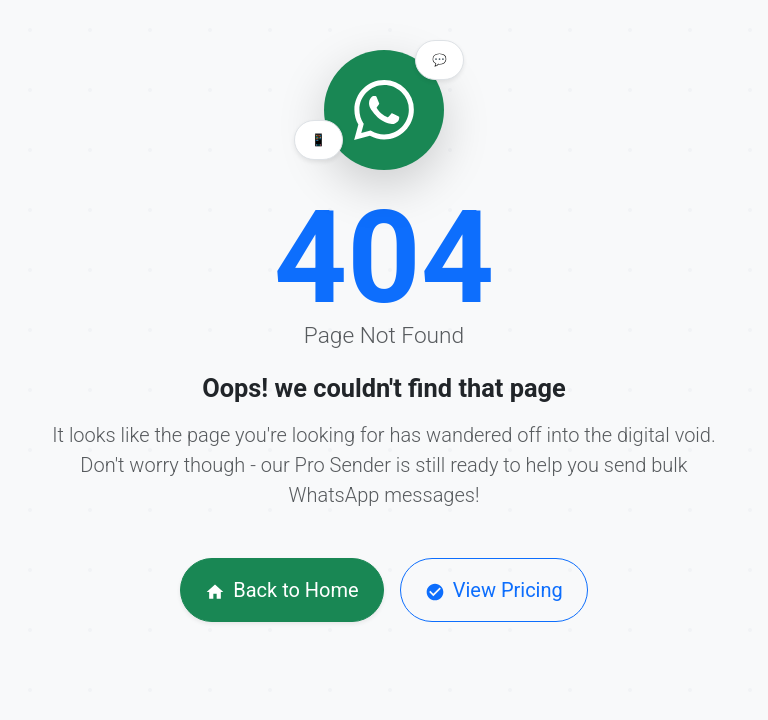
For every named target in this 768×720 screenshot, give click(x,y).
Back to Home (281, 590)
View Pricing (494, 590)
